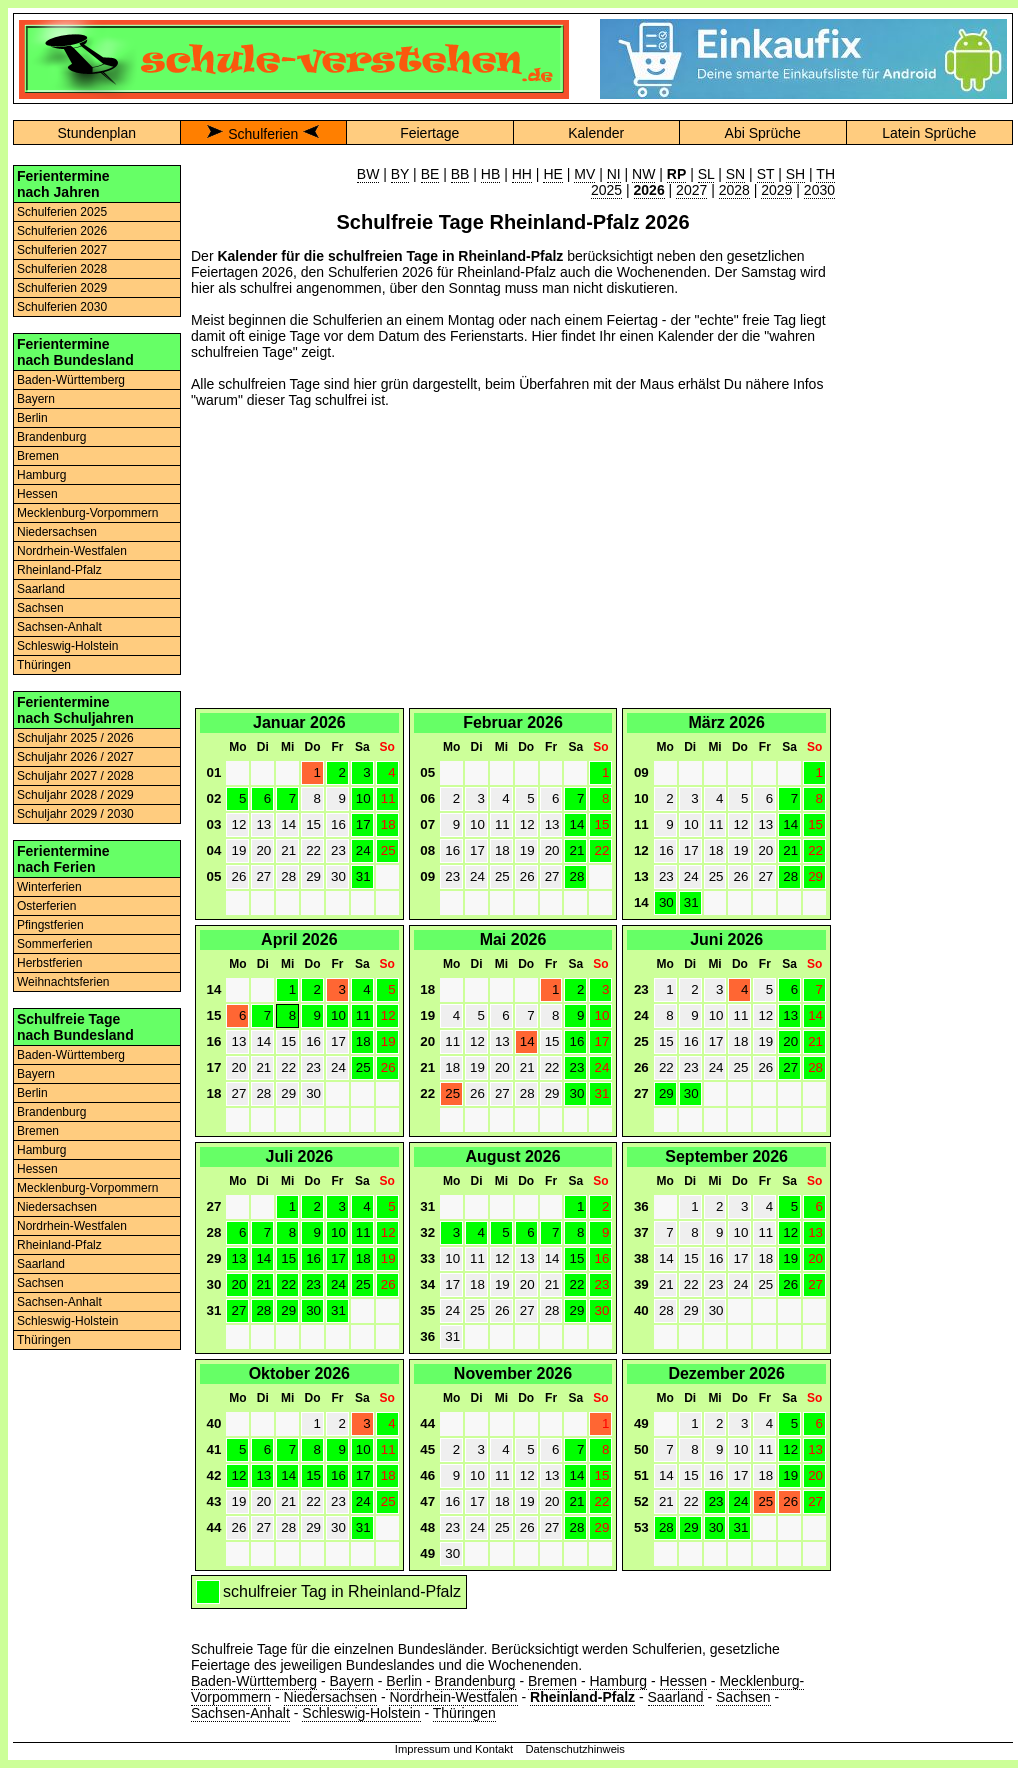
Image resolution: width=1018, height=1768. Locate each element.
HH (522, 174)
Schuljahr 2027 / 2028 (75, 776)
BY (400, 174)
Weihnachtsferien (63, 982)
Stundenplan (96, 133)
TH (825, 174)
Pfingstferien (50, 925)
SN (735, 174)
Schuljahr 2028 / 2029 (75, 795)
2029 (776, 190)
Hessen (37, 494)
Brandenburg (51, 437)
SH (795, 174)
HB (490, 174)
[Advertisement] (513, 564)
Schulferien (263, 134)
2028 (734, 190)
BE (430, 174)
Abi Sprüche (763, 133)
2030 (819, 190)
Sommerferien (54, 944)
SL (706, 174)
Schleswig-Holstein (67, 646)
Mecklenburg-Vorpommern (87, 513)
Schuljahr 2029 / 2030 (75, 814)
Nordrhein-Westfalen (72, 551)
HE (552, 174)
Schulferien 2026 (62, 231)
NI (614, 174)
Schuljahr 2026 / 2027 (75, 757)
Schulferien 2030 (62, 307)
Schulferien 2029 (62, 288)
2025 (606, 190)
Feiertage (429, 133)
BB (460, 174)
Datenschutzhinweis (575, 1749)
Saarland (41, 589)
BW (368, 174)
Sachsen (40, 608)
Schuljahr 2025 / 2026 (75, 738)
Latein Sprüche (929, 133)
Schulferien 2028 (62, 269)
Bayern (36, 399)
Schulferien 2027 (62, 250)
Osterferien (46, 906)
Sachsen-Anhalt (59, 627)
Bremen (38, 456)
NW (643, 174)
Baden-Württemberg (71, 380)
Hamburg (41, 475)
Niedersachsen (57, 532)
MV (584, 174)
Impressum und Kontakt (454, 1749)
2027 (691, 190)
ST (766, 174)
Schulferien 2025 (62, 212)
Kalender (596, 133)
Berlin (32, 418)
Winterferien (49, 887)
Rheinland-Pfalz (59, 570)
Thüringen (44, 665)
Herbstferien (49, 963)
